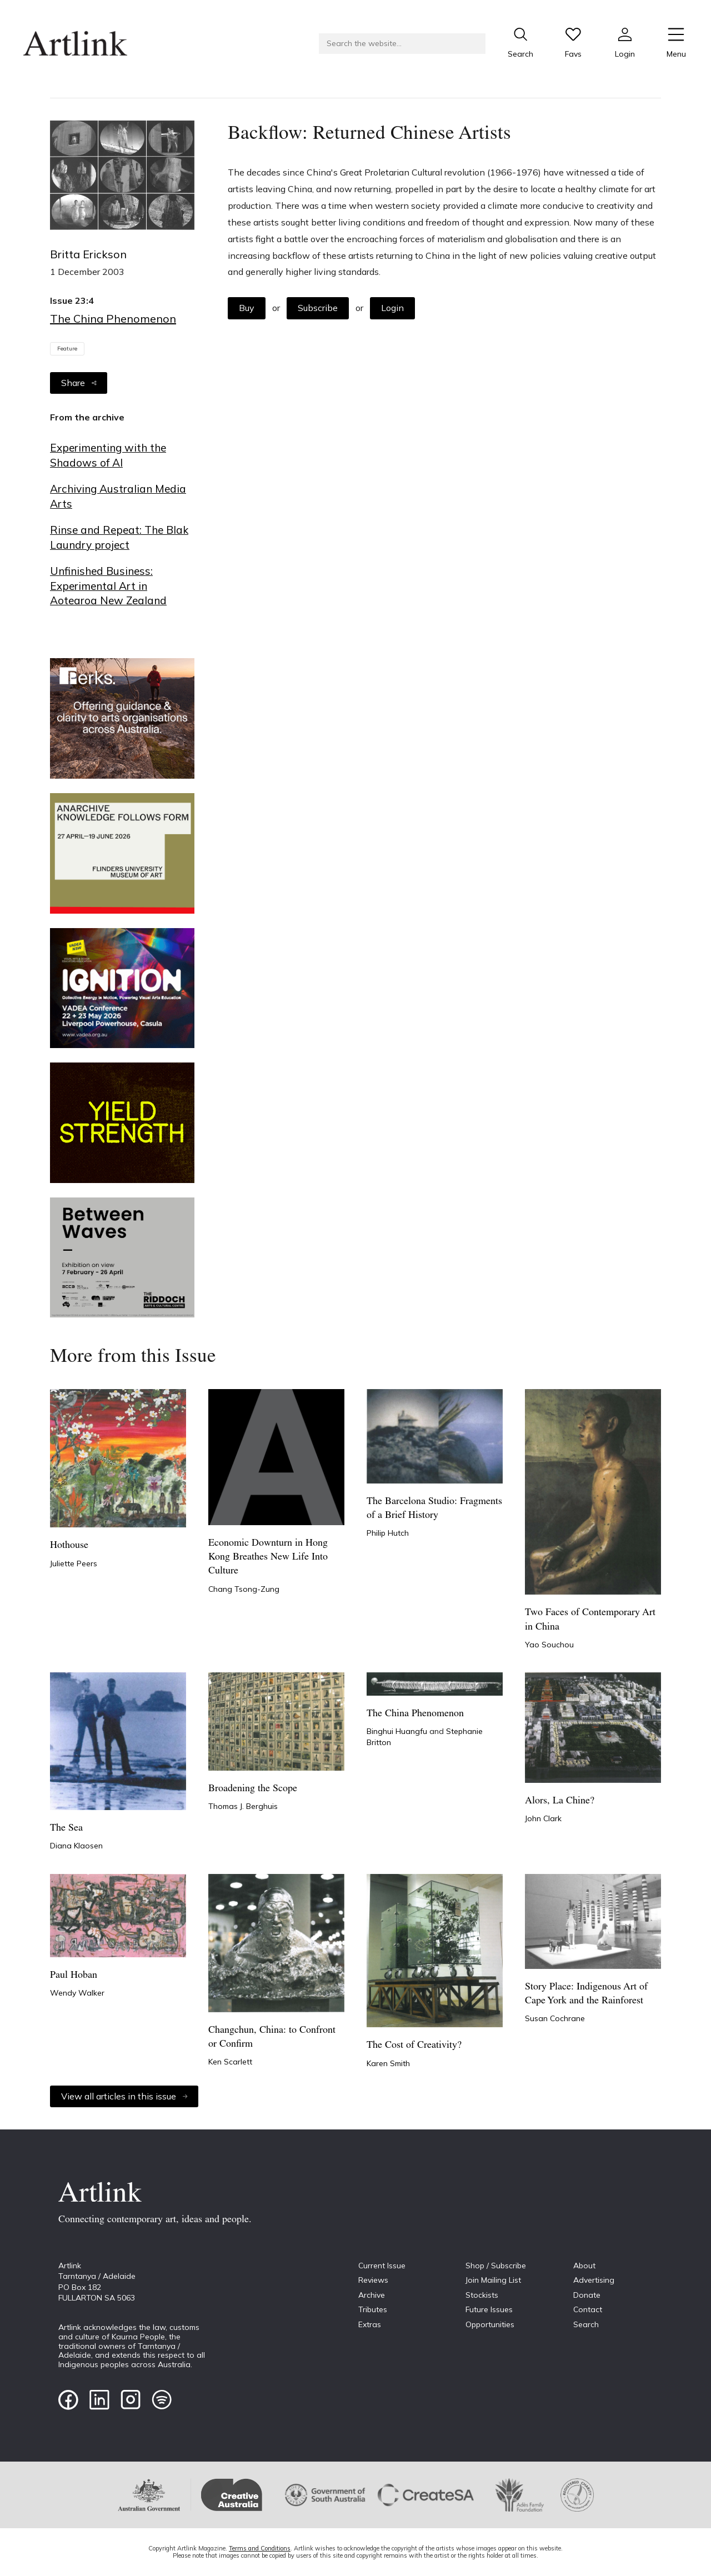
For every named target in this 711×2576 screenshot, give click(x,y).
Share (78, 382)
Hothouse (69, 1545)
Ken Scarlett (230, 2062)
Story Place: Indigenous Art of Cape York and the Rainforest (586, 1994)
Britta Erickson (88, 254)
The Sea (66, 1828)
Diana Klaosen (76, 1846)
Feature (67, 348)
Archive (371, 2295)
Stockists (481, 2295)
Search (586, 2324)
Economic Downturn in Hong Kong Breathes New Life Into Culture (268, 1557)
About (584, 2266)
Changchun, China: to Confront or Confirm (272, 2037)
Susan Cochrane (555, 2018)
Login (392, 307)
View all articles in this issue (124, 2096)
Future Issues (489, 2309)
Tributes (372, 2309)
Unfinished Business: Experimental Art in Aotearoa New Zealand (108, 586)
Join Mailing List (493, 2280)
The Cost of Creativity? (414, 2045)
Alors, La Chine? (559, 1801)
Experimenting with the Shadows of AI (108, 455)
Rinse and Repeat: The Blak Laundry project (119, 537)
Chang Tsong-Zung (243, 1589)
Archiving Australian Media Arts (118, 496)
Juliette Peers (73, 1563)
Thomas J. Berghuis (243, 1806)
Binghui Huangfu (398, 1731)
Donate (586, 2295)
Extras (369, 2324)
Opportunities (489, 2324)
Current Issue (381, 2266)
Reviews (373, 2280)
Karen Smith (388, 2063)
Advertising (593, 2280)
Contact (587, 2309)
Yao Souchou (549, 1645)
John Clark (543, 1818)
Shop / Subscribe (495, 2266)
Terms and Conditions (260, 2548)
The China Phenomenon (113, 318)
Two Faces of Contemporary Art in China (590, 1619)
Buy (246, 307)
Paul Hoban (73, 1975)
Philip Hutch (388, 1533)
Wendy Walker (77, 1993)
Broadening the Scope (252, 1788)
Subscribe (318, 307)
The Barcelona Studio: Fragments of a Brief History (434, 1508)
